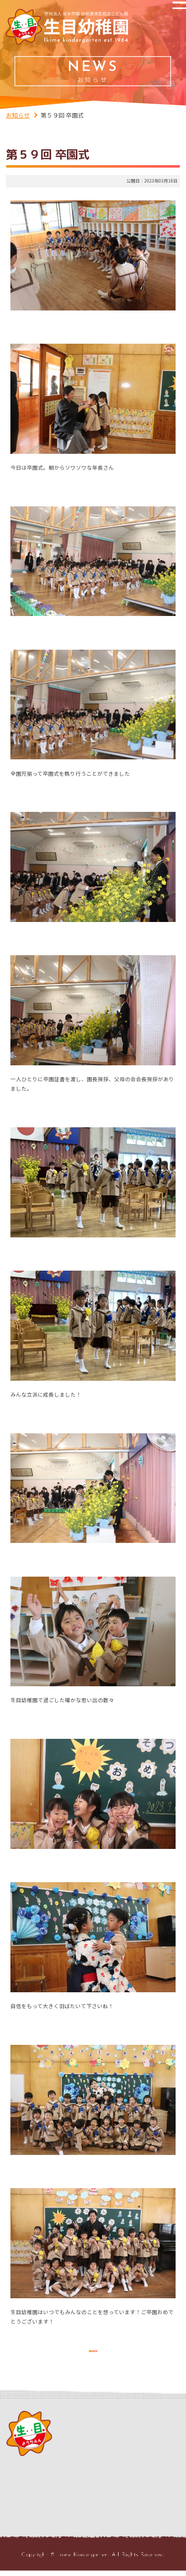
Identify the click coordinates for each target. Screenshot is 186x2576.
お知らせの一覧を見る (93, 2349)
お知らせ (18, 115)
